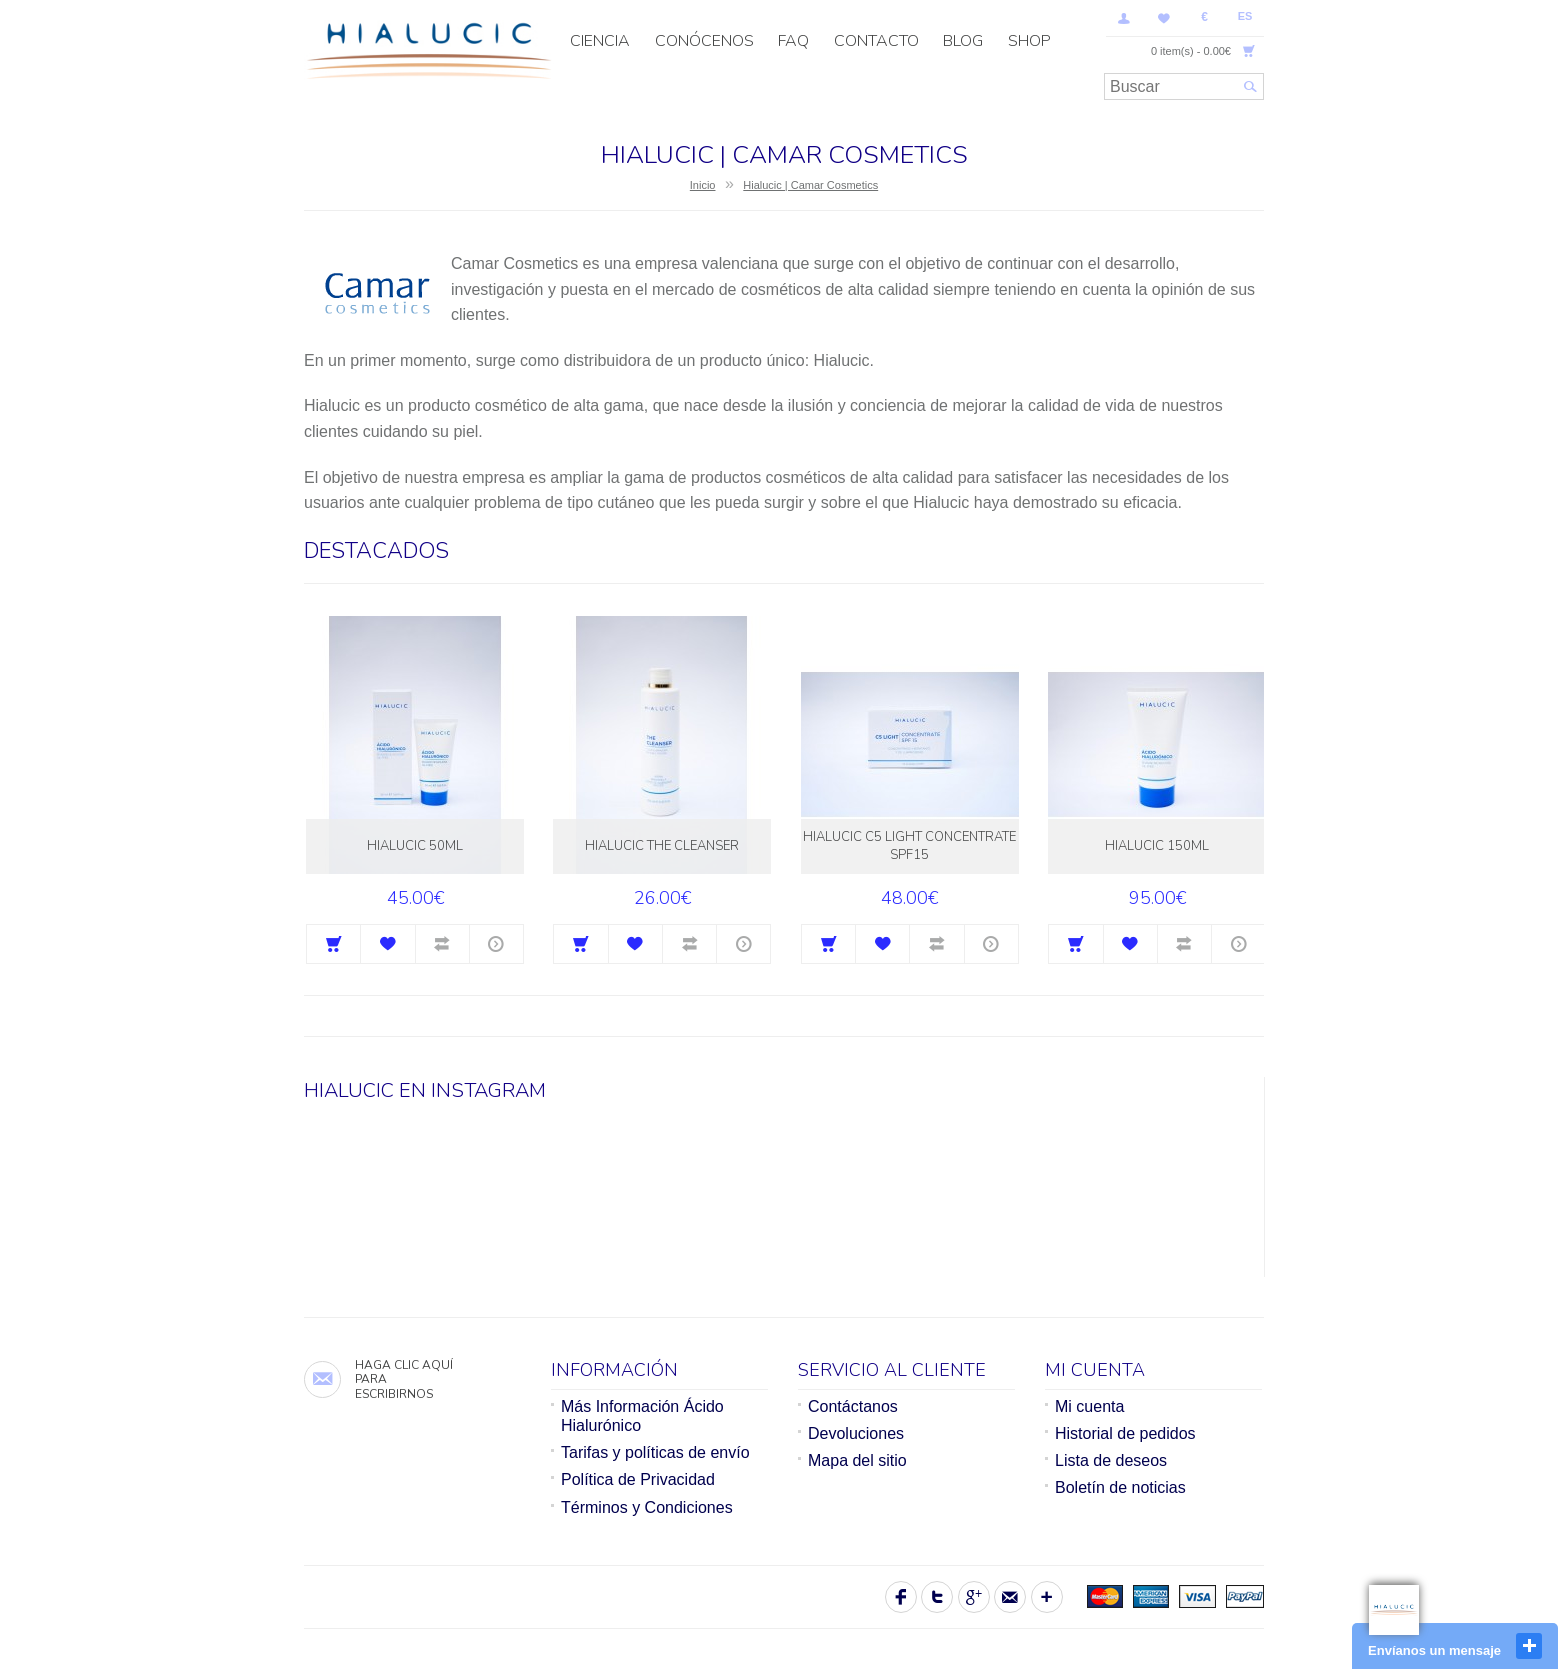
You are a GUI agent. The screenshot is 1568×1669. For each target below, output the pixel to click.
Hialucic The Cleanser (662, 846)
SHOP (1029, 41)
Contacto (876, 41)
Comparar (442, 944)
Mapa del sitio (857, 1460)
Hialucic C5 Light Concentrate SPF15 (909, 846)
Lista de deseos (1111, 1460)
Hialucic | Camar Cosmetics (810, 185)
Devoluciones (856, 1433)
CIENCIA (600, 41)
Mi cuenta (1089, 1406)
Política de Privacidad (638, 1479)
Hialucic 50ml (415, 846)
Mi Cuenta (1124, 18)
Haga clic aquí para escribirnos (404, 1379)
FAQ (793, 41)
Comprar (333, 944)
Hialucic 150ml (1157, 846)
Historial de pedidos (1125, 1433)
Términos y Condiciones (647, 1507)
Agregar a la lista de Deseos (387, 944)
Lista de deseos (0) (1164, 18)
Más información (496, 944)
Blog (963, 41)
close (1529, 1646)
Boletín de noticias (1120, 1487)
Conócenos (704, 41)
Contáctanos (853, 1406)
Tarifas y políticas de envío (655, 1452)
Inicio (703, 185)
